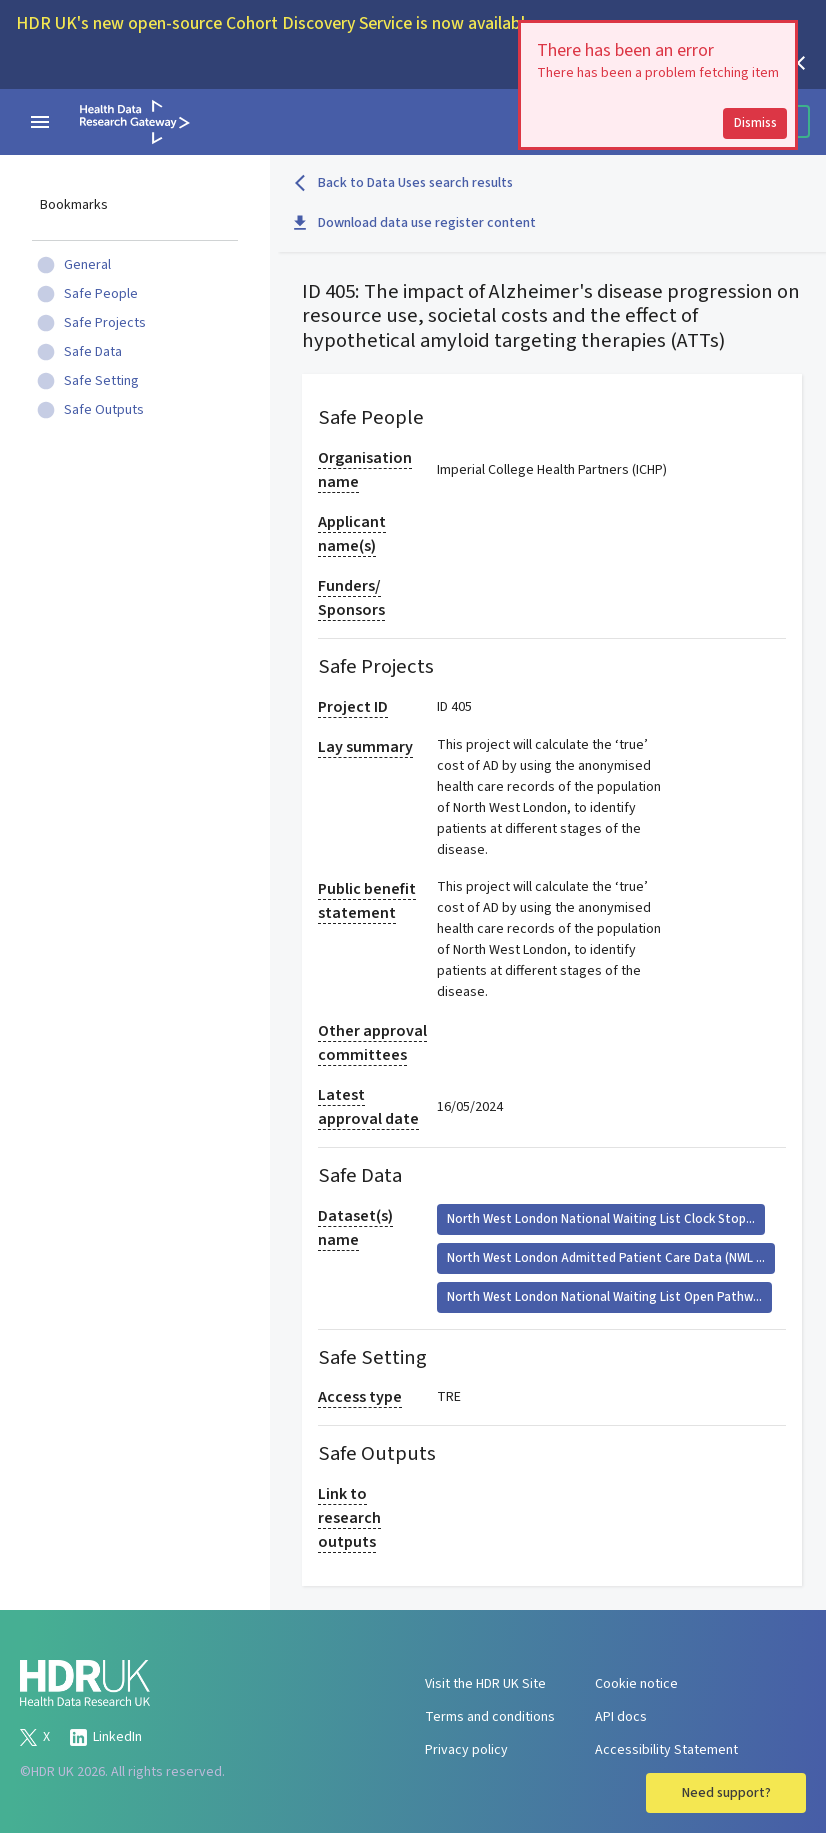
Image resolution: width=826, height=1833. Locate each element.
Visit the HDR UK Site (485, 1684)
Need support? (726, 1793)
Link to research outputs (349, 1518)
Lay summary (365, 747)
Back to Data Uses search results (403, 183)
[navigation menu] (40, 122)
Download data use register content (415, 223)
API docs (621, 1717)
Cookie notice (636, 1684)
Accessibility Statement (666, 1750)
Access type (360, 1397)
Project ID (353, 707)
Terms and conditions (490, 1717)
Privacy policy (466, 1750)
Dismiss (755, 123)
